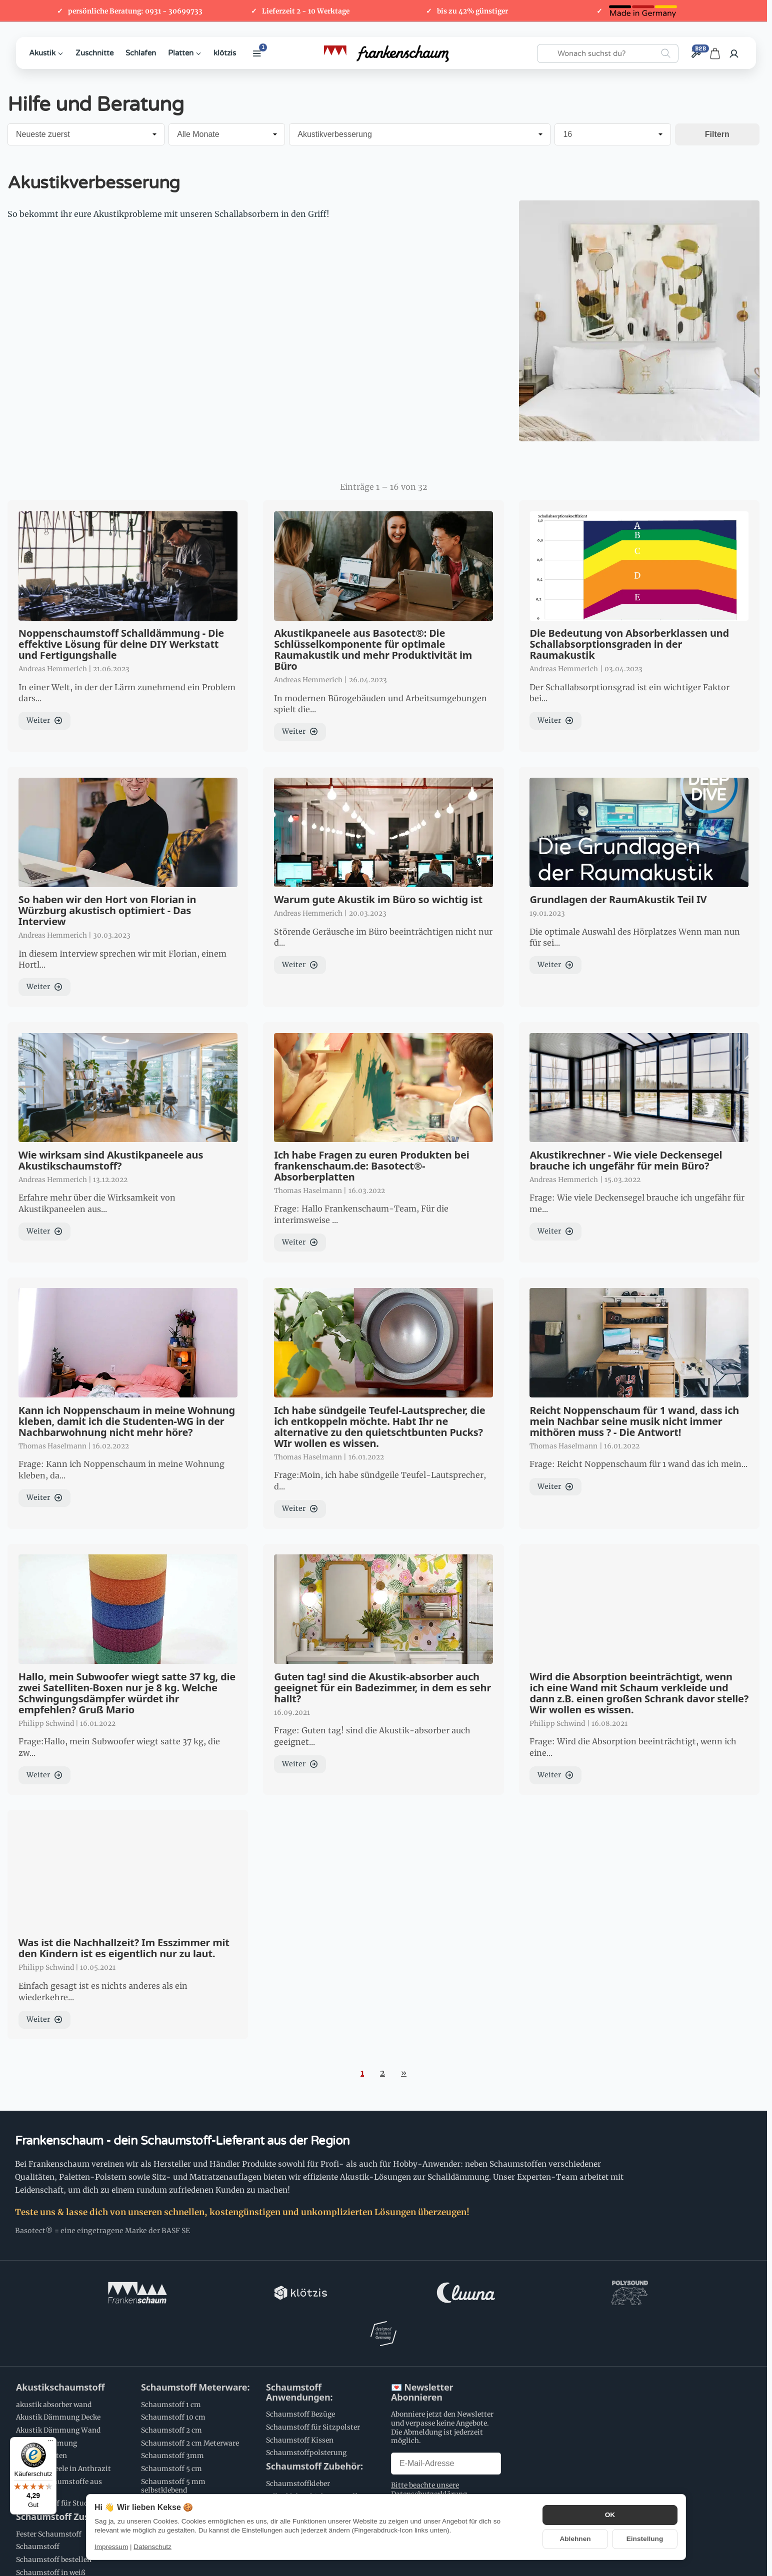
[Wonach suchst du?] (607, 53)
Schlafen (141, 52)
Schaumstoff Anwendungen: (299, 2352)
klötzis (225, 52)
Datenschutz (153, 2547)
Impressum (111, 2547)
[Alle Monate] (226, 134)
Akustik (46, 52)
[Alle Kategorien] (419, 134)
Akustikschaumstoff (60, 2347)
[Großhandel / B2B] (695, 53)
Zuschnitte (95, 52)
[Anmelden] (734, 53)
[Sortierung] (86, 134)
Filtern (717, 134)
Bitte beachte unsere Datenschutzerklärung (429, 2449)
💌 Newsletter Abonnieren (422, 2352)
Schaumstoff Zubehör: (314, 2426)
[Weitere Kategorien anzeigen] (257, 53)
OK (610, 2515)
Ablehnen (575, 2539)
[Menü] (50, 2443)
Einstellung (644, 2539)
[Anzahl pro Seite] (612, 134)
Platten (185, 52)
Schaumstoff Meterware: (195, 2347)
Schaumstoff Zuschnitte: (69, 2477)
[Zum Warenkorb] (715, 53)
